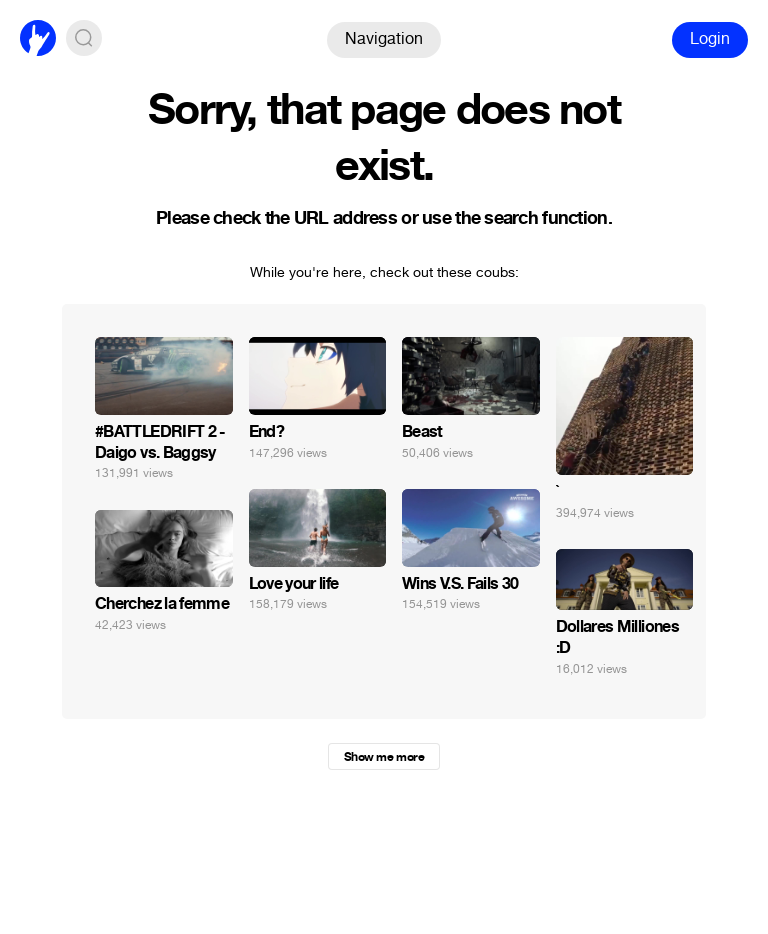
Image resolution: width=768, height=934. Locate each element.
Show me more (384, 757)
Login (710, 38)
